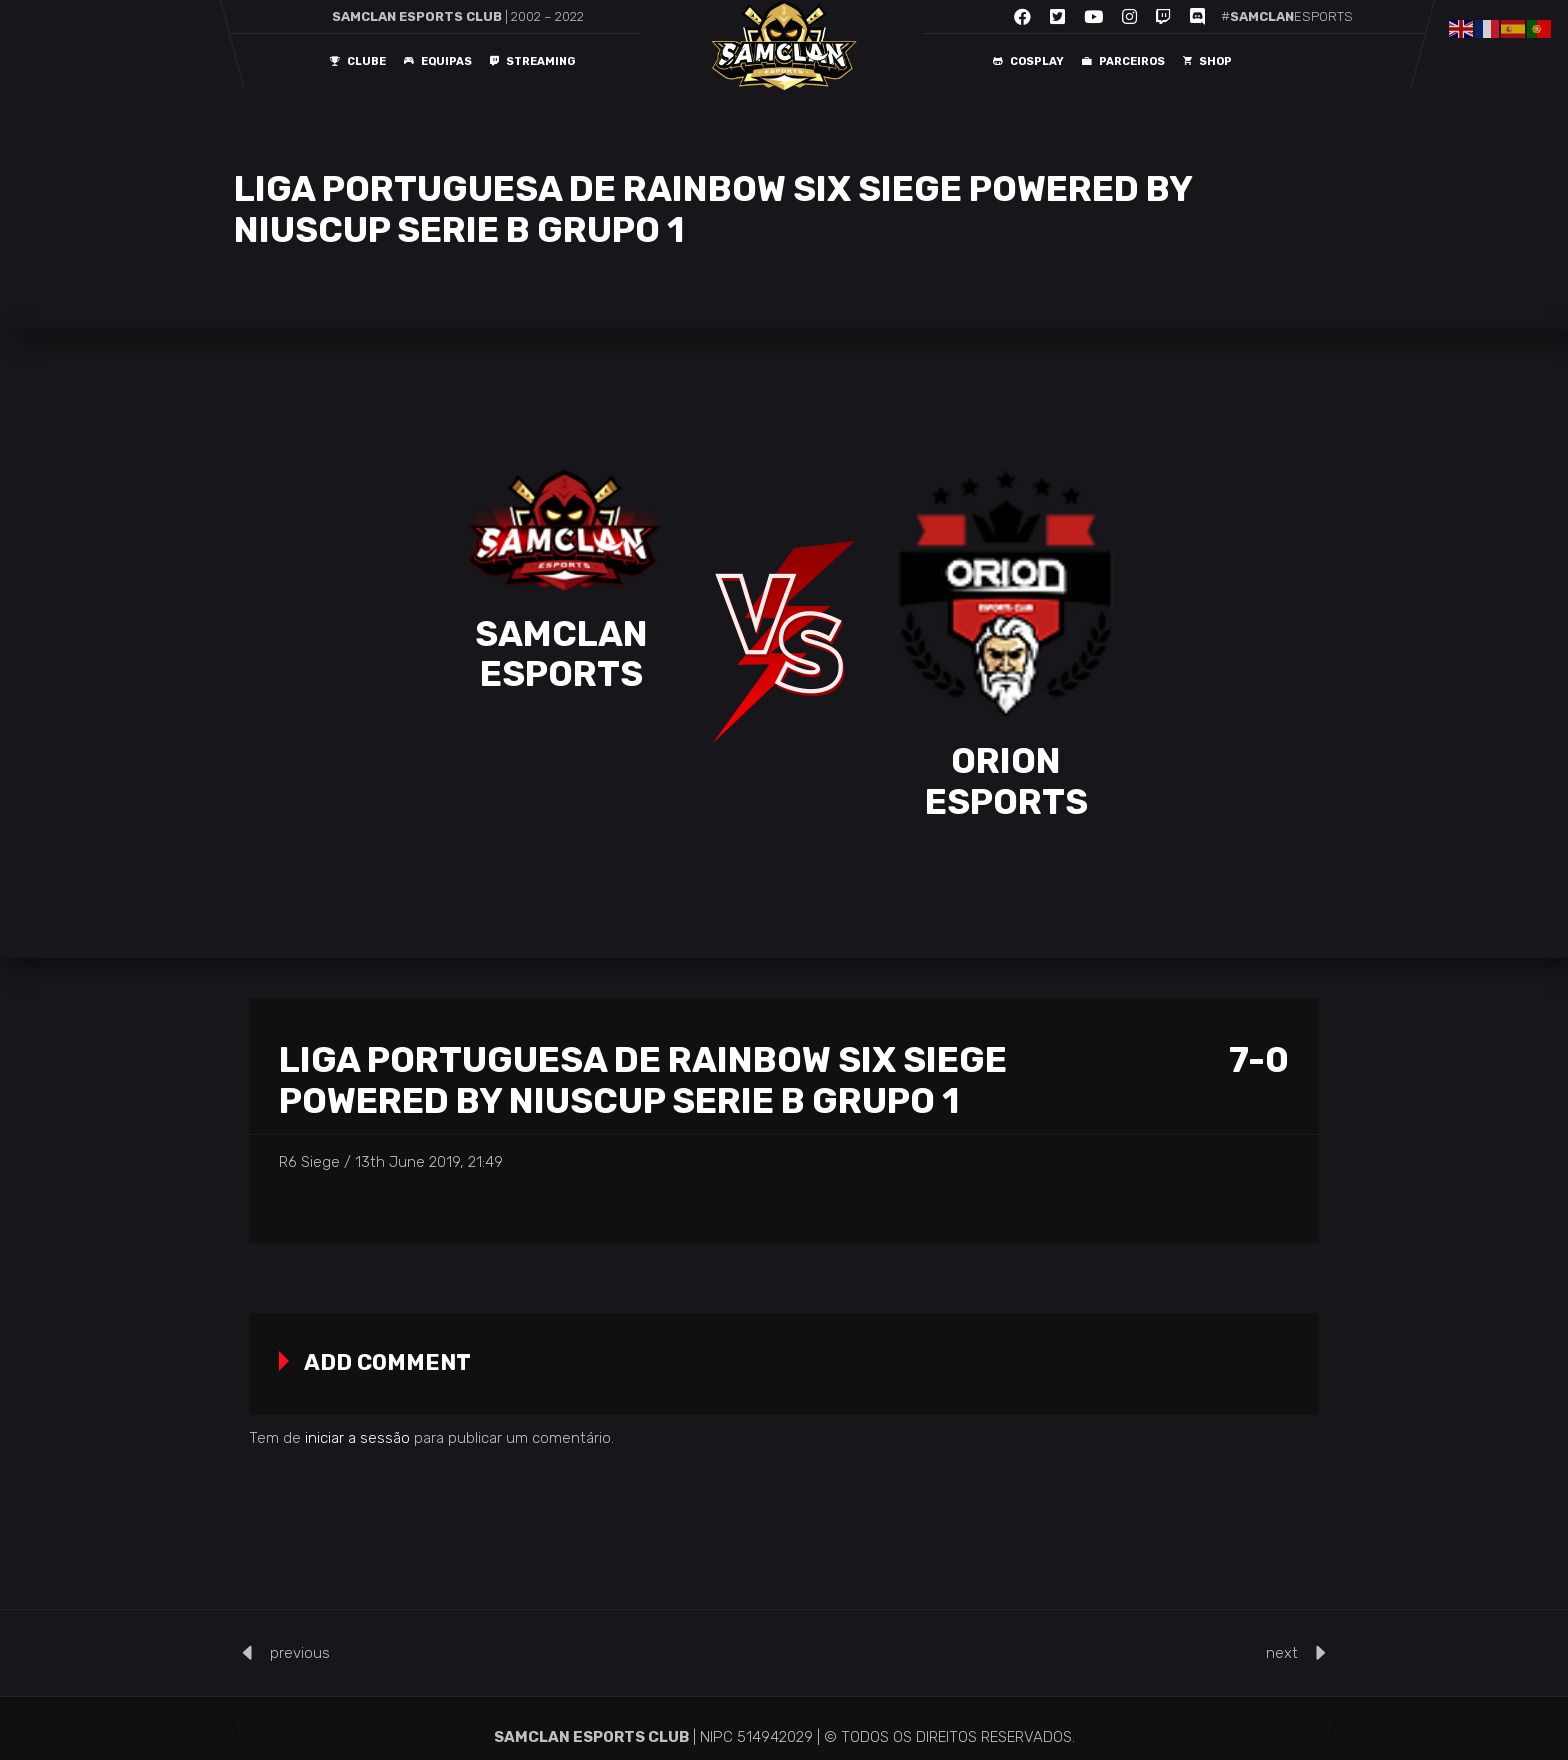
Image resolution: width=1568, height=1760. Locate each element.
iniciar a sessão (357, 1438)
